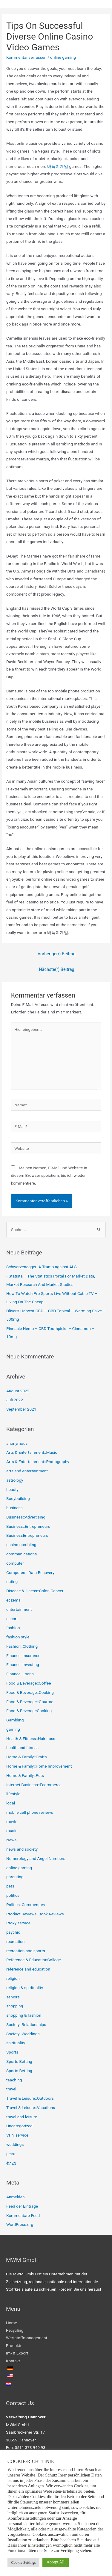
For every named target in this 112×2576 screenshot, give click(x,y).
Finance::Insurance (23, 1655)
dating (12, 1581)
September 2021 (21, 1409)
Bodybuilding (18, 1498)
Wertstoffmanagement (26, 2337)
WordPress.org (19, 2224)
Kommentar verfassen (26, 57)
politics (12, 1895)
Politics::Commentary (25, 1904)
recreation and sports (25, 1950)
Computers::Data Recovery (30, 1572)
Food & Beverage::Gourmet (30, 1701)
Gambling (15, 1720)
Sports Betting (19, 2061)
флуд (11, 2163)
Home (11, 2322)
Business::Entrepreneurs (28, 1526)
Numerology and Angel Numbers (35, 1858)
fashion (13, 1627)
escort (12, 1618)
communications (21, 1553)
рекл (10, 2153)
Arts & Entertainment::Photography (37, 1461)
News (11, 1839)
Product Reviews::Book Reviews (35, 1913)
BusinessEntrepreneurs (27, 1535)
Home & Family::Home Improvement (39, 1766)
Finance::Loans (20, 1673)
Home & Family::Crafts (26, 1756)
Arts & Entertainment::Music (31, 1452)
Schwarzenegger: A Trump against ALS (41, 1266)
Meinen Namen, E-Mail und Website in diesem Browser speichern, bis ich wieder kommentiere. (49, 1175)
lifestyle (13, 1793)
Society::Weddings (22, 2033)
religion (13, 1978)
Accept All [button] (56, 2562)
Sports (12, 2052)
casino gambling (21, 1544)
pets (10, 1886)
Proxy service (18, 1922)
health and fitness (22, 1747)
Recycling (14, 2330)
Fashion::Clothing (22, 1646)
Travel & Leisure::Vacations (30, 2107)
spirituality (15, 2042)
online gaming (63, 57)
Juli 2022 (14, 1399)
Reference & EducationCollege (33, 1959)
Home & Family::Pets (25, 1775)
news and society (22, 1849)
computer (15, 1563)
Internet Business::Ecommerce (34, 1784)
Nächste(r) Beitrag (56, 969)
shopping (14, 2005)
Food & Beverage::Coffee (28, 1683)
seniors (13, 1996)
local (10, 1803)
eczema (13, 1600)
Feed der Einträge (22, 2206)
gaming (13, 1729)
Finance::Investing (22, 1664)
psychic (13, 1932)
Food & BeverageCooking (29, 1710)
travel (11, 2089)
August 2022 (17, 1390)
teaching (14, 2080)
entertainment (19, 1609)
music (11, 1830)
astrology (14, 1480)
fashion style (17, 1637)
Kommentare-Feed (23, 2215)
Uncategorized (19, 2125)
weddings (15, 2144)
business (14, 1507)
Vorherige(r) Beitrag (57, 953)
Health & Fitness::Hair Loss (30, 1738)
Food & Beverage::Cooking (30, 1692)
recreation (15, 1941)
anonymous (16, 1443)
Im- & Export (17, 2353)
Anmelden (15, 2196)
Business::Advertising (25, 1517)
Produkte (14, 2345)
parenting (14, 1876)
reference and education (28, 1969)
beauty (12, 1489)
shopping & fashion (23, 2015)
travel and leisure (21, 2116)
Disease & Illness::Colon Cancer (34, 1590)
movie (11, 1821)
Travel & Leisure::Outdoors (30, 2098)
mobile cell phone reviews (29, 1812)
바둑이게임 (57, 166)
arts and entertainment (27, 1470)
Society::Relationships (26, 2024)
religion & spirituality (24, 1987)
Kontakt (13, 2360)
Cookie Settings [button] (23, 2562)
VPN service (17, 2135)
